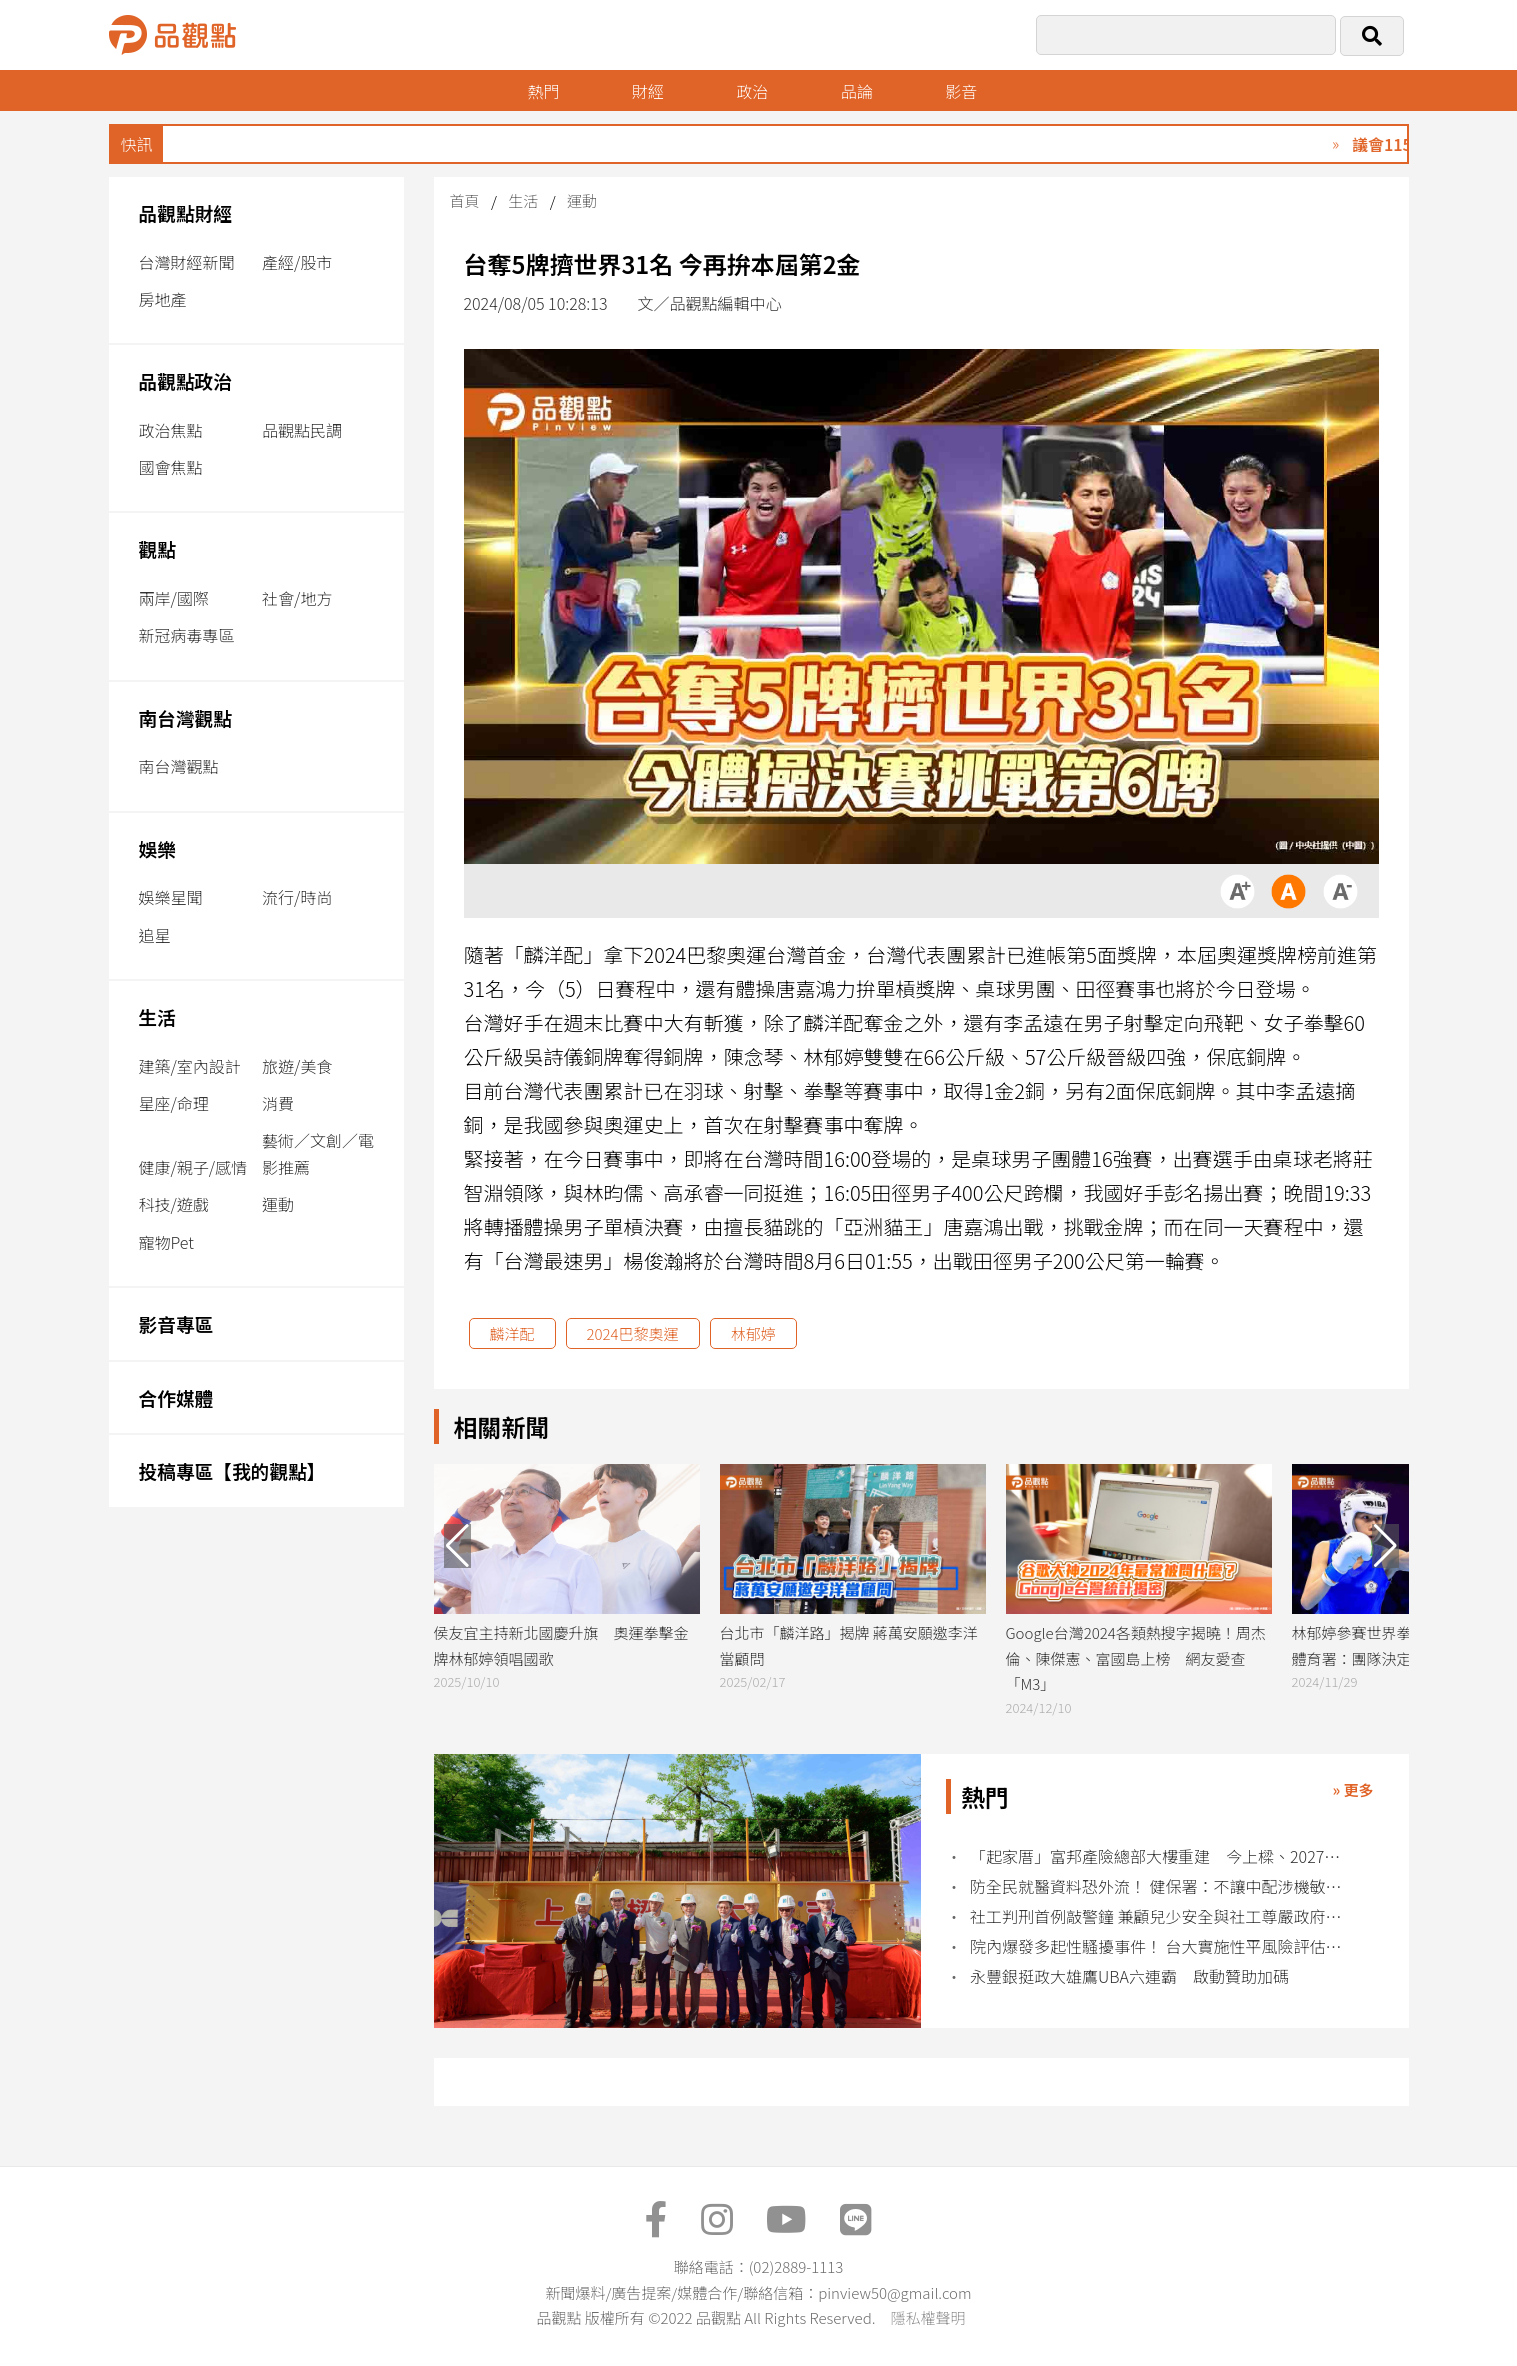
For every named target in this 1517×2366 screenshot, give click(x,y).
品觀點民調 (302, 430)
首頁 (465, 200)
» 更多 (1352, 1789)
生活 (157, 1016)
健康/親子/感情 (193, 1167)
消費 (278, 1103)
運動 (278, 1204)
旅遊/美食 (297, 1066)
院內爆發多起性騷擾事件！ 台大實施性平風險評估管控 (1156, 1946)
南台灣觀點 (186, 717)
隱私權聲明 (927, 2317)
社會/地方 (297, 598)
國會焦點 (171, 467)
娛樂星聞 (171, 897)
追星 (155, 935)
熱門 (543, 91)
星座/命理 (174, 1103)
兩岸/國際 (174, 598)
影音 (961, 91)
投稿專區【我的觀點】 (232, 1470)
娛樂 (157, 848)
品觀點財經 (186, 212)
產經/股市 (297, 262)
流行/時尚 (297, 897)
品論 (857, 91)
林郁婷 (753, 1333)
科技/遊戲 (174, 1204)
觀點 (157, 548)
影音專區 (176, 1323)
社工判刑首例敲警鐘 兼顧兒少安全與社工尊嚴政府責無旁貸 (1156, 1916)
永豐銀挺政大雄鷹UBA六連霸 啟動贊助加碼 (1129, 1976)
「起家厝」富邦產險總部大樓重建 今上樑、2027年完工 (1156, 1856)
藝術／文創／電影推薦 (318, 1153)
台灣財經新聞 (187, 262)
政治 (752, 91)
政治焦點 (171, 430)
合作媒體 (176, 1397)
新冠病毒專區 (187, 635)
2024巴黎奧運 (633, 1333)
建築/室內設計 (190, 1066)
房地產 (163, 299)
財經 (648, 91)
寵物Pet (166, 1242)
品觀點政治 (186, 380)
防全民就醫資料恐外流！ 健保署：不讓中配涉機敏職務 (1156, 1886)
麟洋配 (512, 1333)
